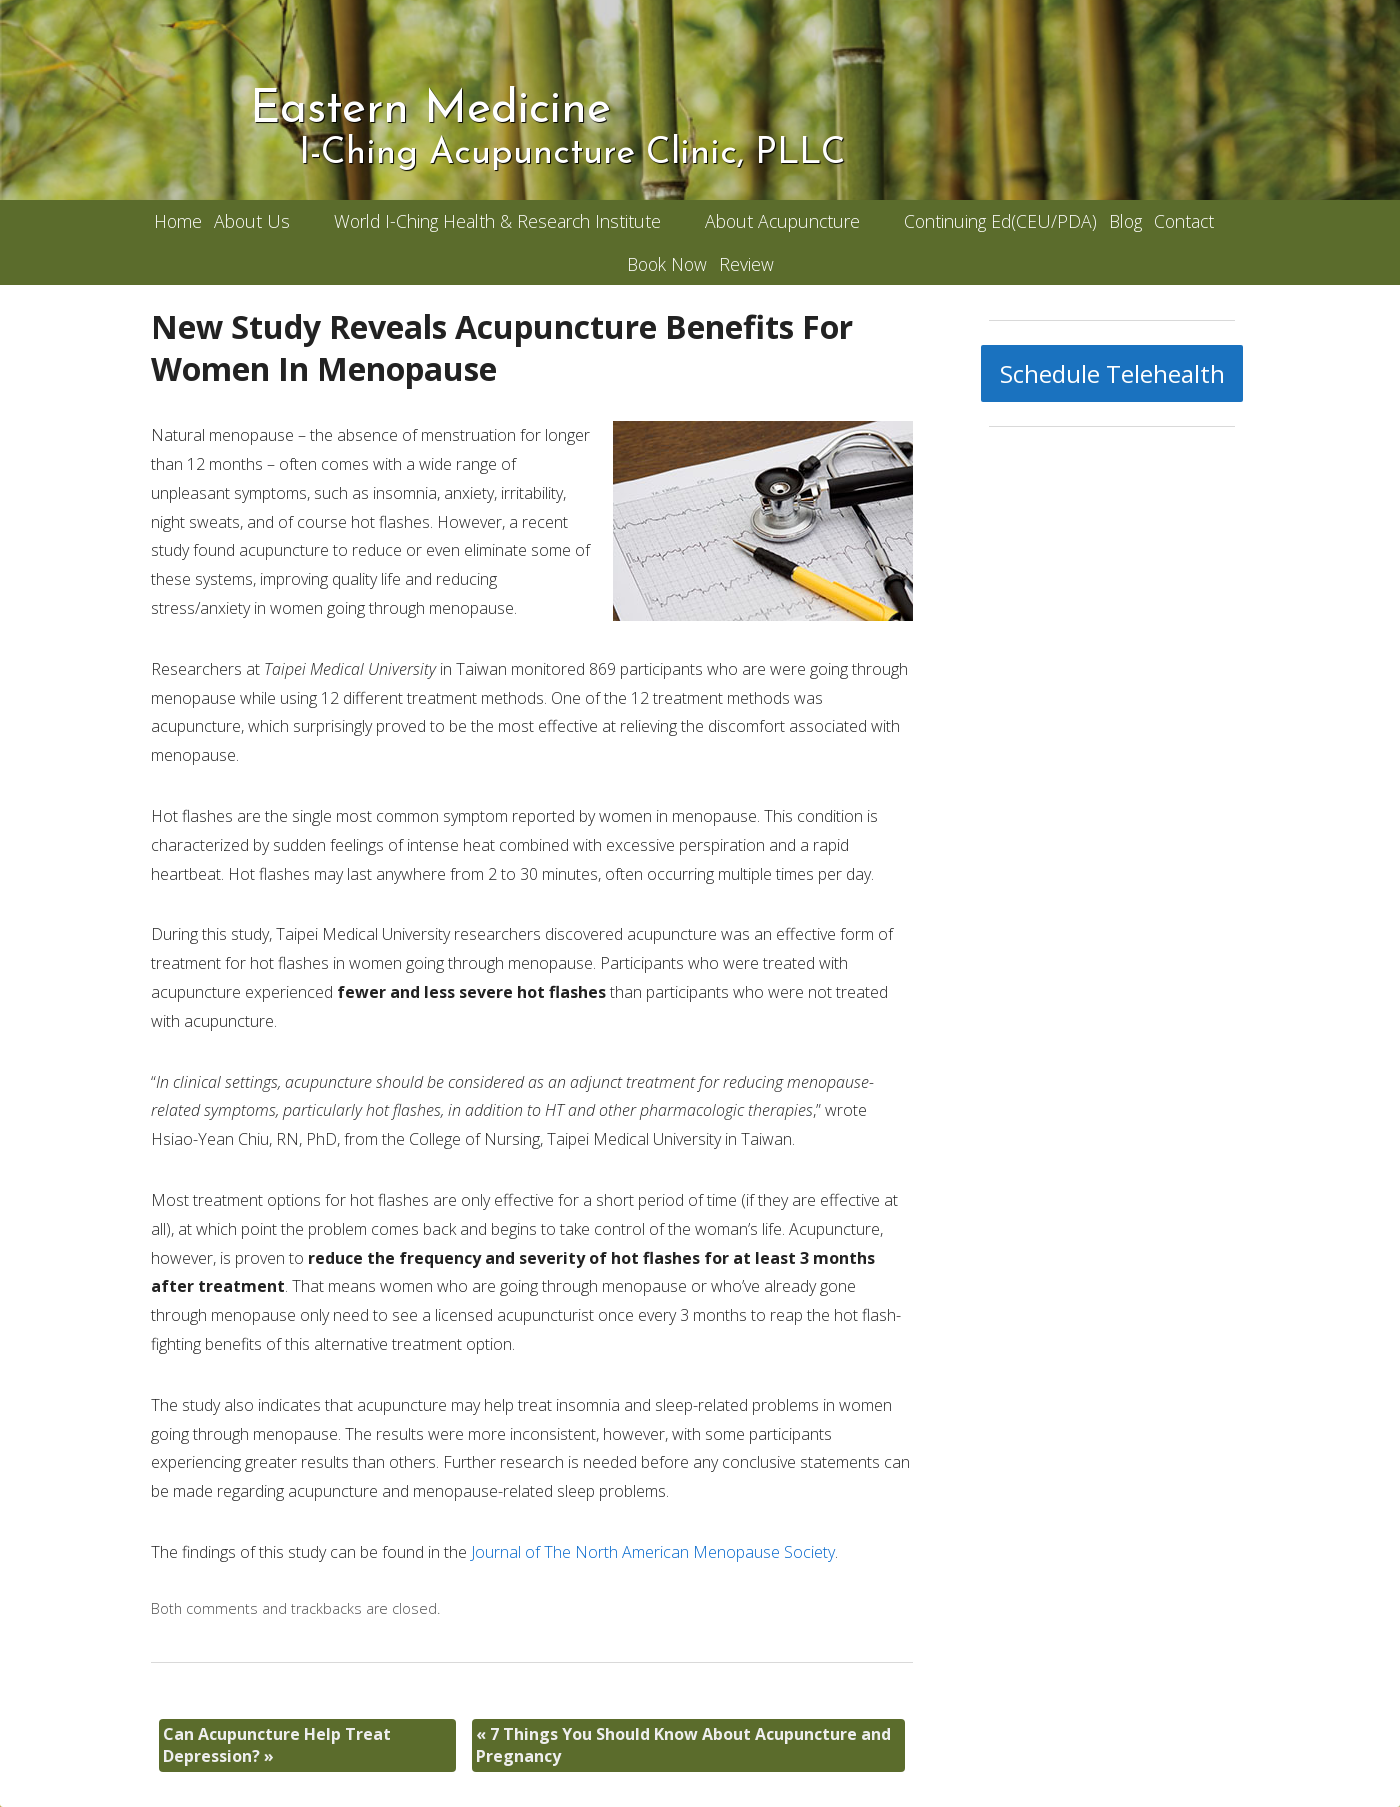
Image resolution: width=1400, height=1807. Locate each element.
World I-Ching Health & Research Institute (497, 221)
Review (746, 264)
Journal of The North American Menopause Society (653, 1552)
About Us (252, 221)
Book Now (667, 264)
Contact (1184, 221)
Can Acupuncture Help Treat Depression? (277, 1745)
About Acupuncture (782, 221)
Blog (1125, 221)
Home (178, 221)
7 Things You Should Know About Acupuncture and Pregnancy (683, 1745)
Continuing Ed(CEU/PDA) (1000, 221)
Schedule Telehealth (1112, 373)
